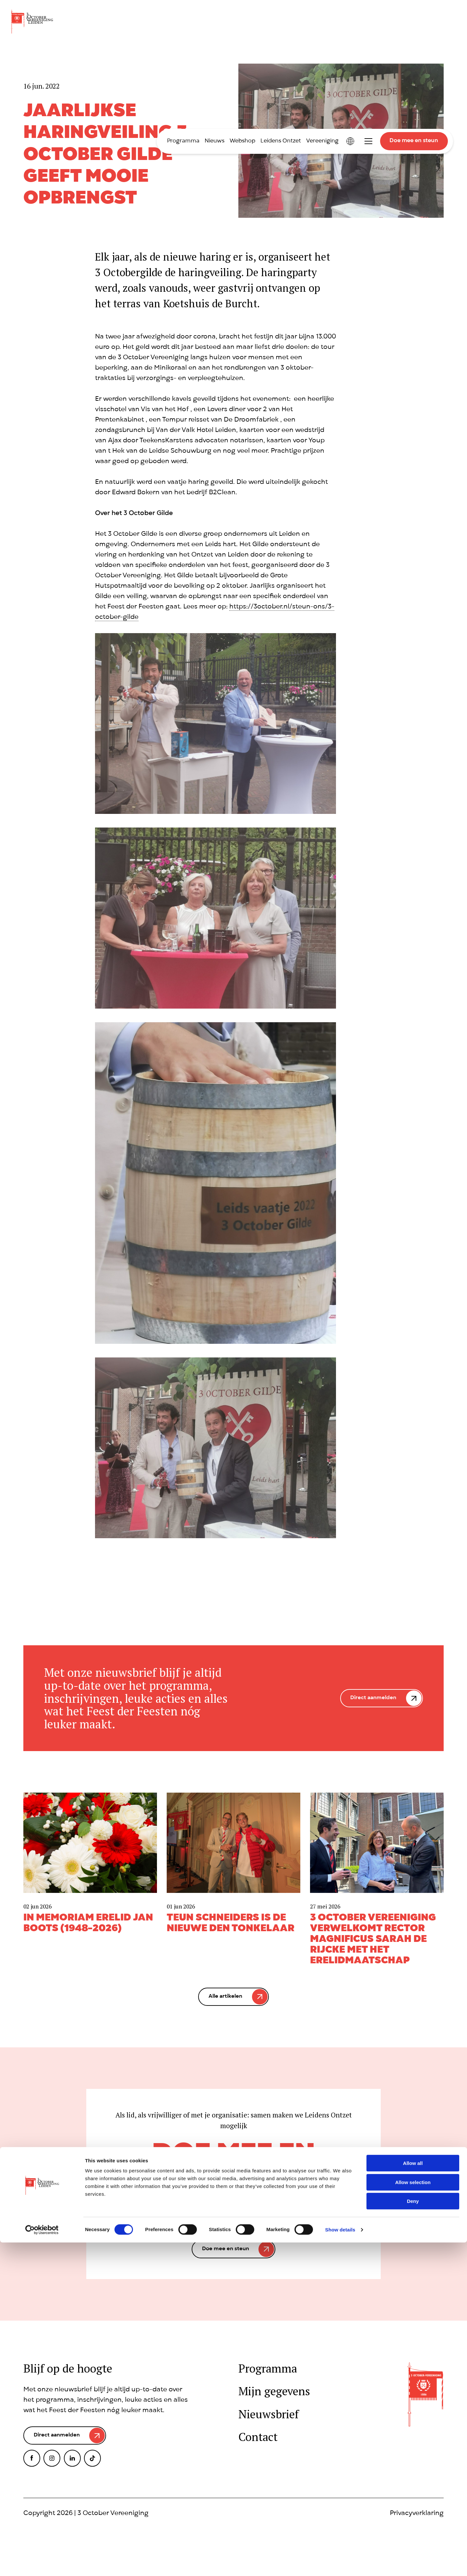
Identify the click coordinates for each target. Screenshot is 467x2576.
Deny (413, 2534)
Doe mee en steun (413, 141)
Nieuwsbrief (268, 2414)
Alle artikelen (225, 1996)
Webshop (242, 141)
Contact (258, 2437)
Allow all (413, 2496)
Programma (183, 141)
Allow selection (412, 2516)
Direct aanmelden (372, 1698)
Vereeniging (322, 141)
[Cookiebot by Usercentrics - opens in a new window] (42, 2563)
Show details (340, 2563)
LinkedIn (72, 2463)
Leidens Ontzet (280, 141)
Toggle (368, 141)
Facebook (31, 2463)
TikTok (92, 2463)
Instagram (51, 2463)
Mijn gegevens (274, 2391)
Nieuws (214, 141)
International (350, 141)
